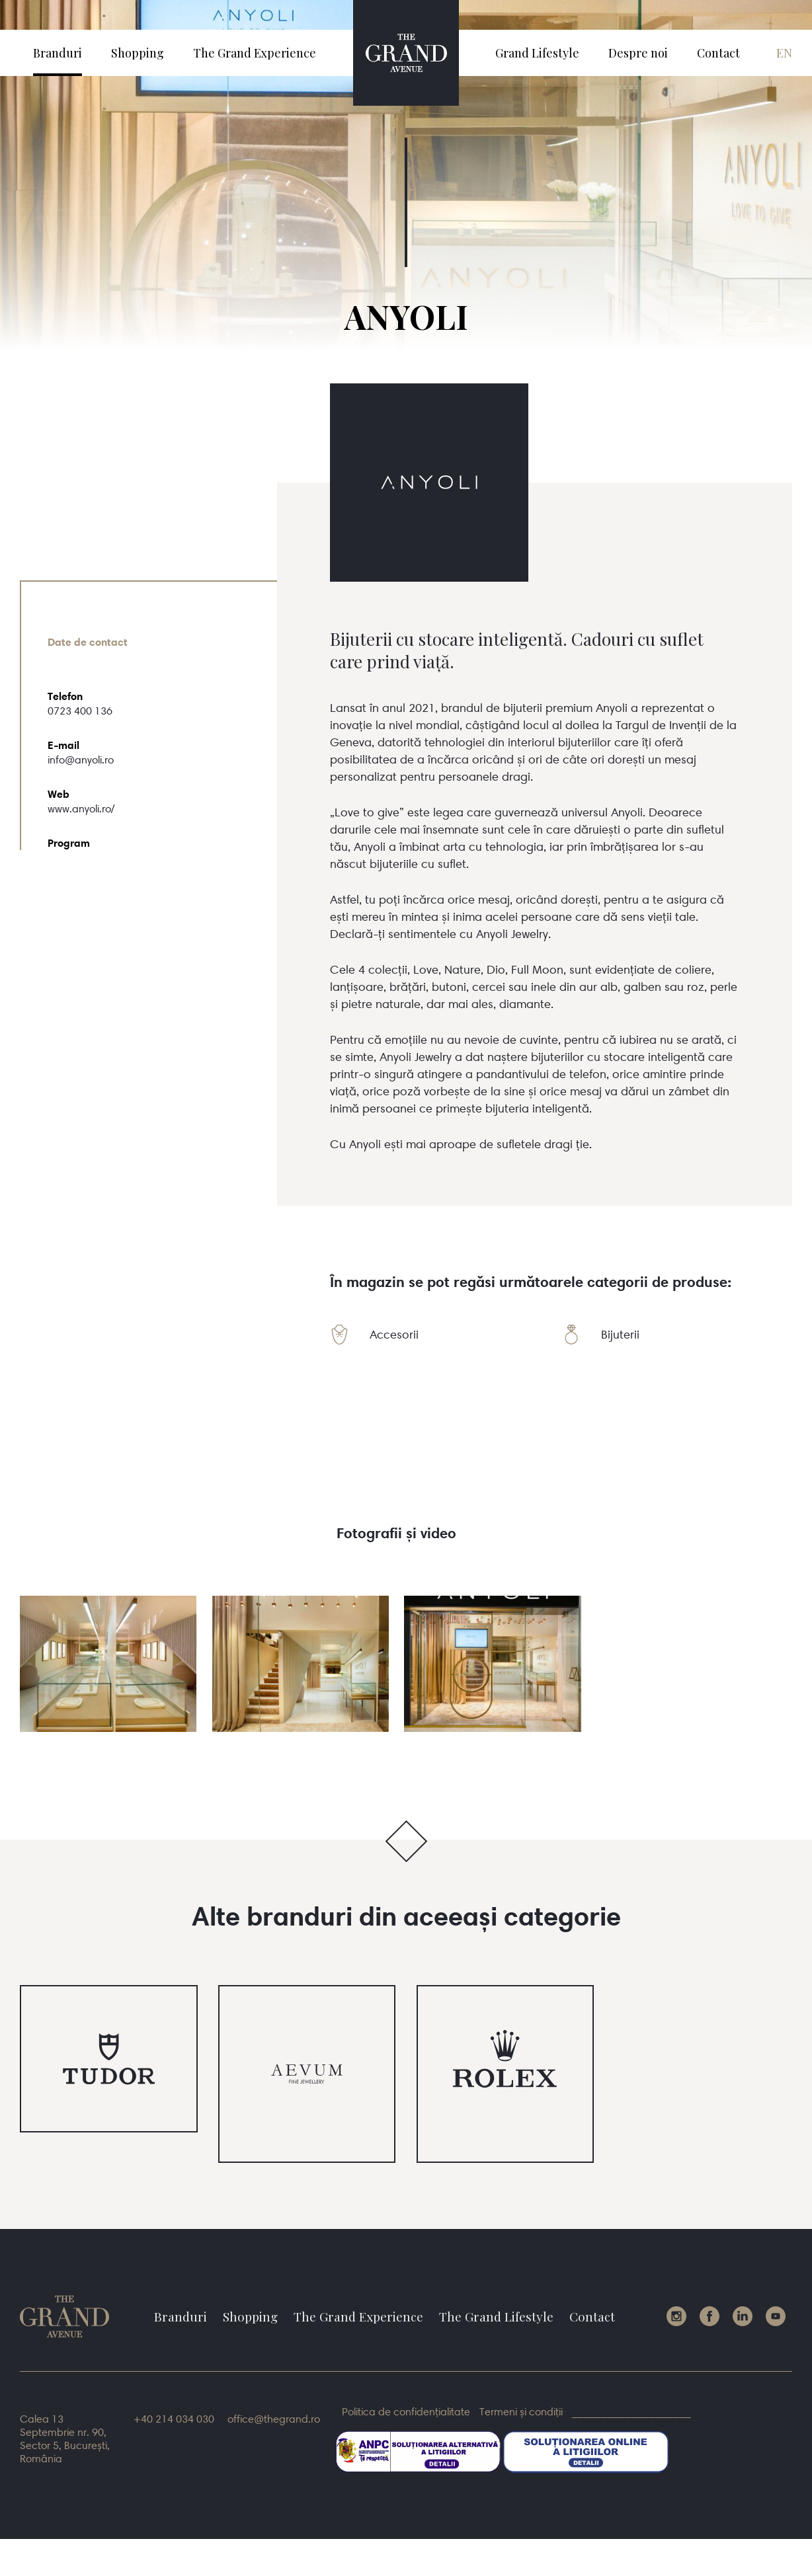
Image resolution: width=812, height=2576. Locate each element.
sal (408, 2457)
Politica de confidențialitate (406, 2411)
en (784, 53)
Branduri (57, 53)
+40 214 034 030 (174, 2418)
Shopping (137, 53)
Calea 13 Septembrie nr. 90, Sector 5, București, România (65, 2438)
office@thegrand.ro (273, 2418)
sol (542, 2457)
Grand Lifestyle (537, 53)
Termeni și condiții (521, 2411)
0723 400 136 (80, 710)
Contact (718, 53)
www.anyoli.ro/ (81, 808)
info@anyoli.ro (81, 759)
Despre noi (638, 53)
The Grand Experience (254, 53)
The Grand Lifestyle (496, 2316)
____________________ (631, 2411)
